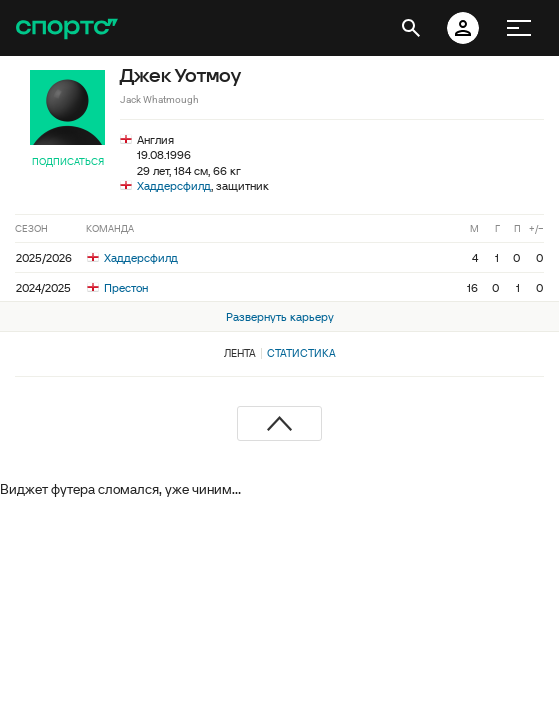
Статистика (301, 353)
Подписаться (68, 161)
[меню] (519, 28)
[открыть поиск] (411, 28)
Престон (117, 287)
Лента (240, 353)
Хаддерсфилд (174, 185)
